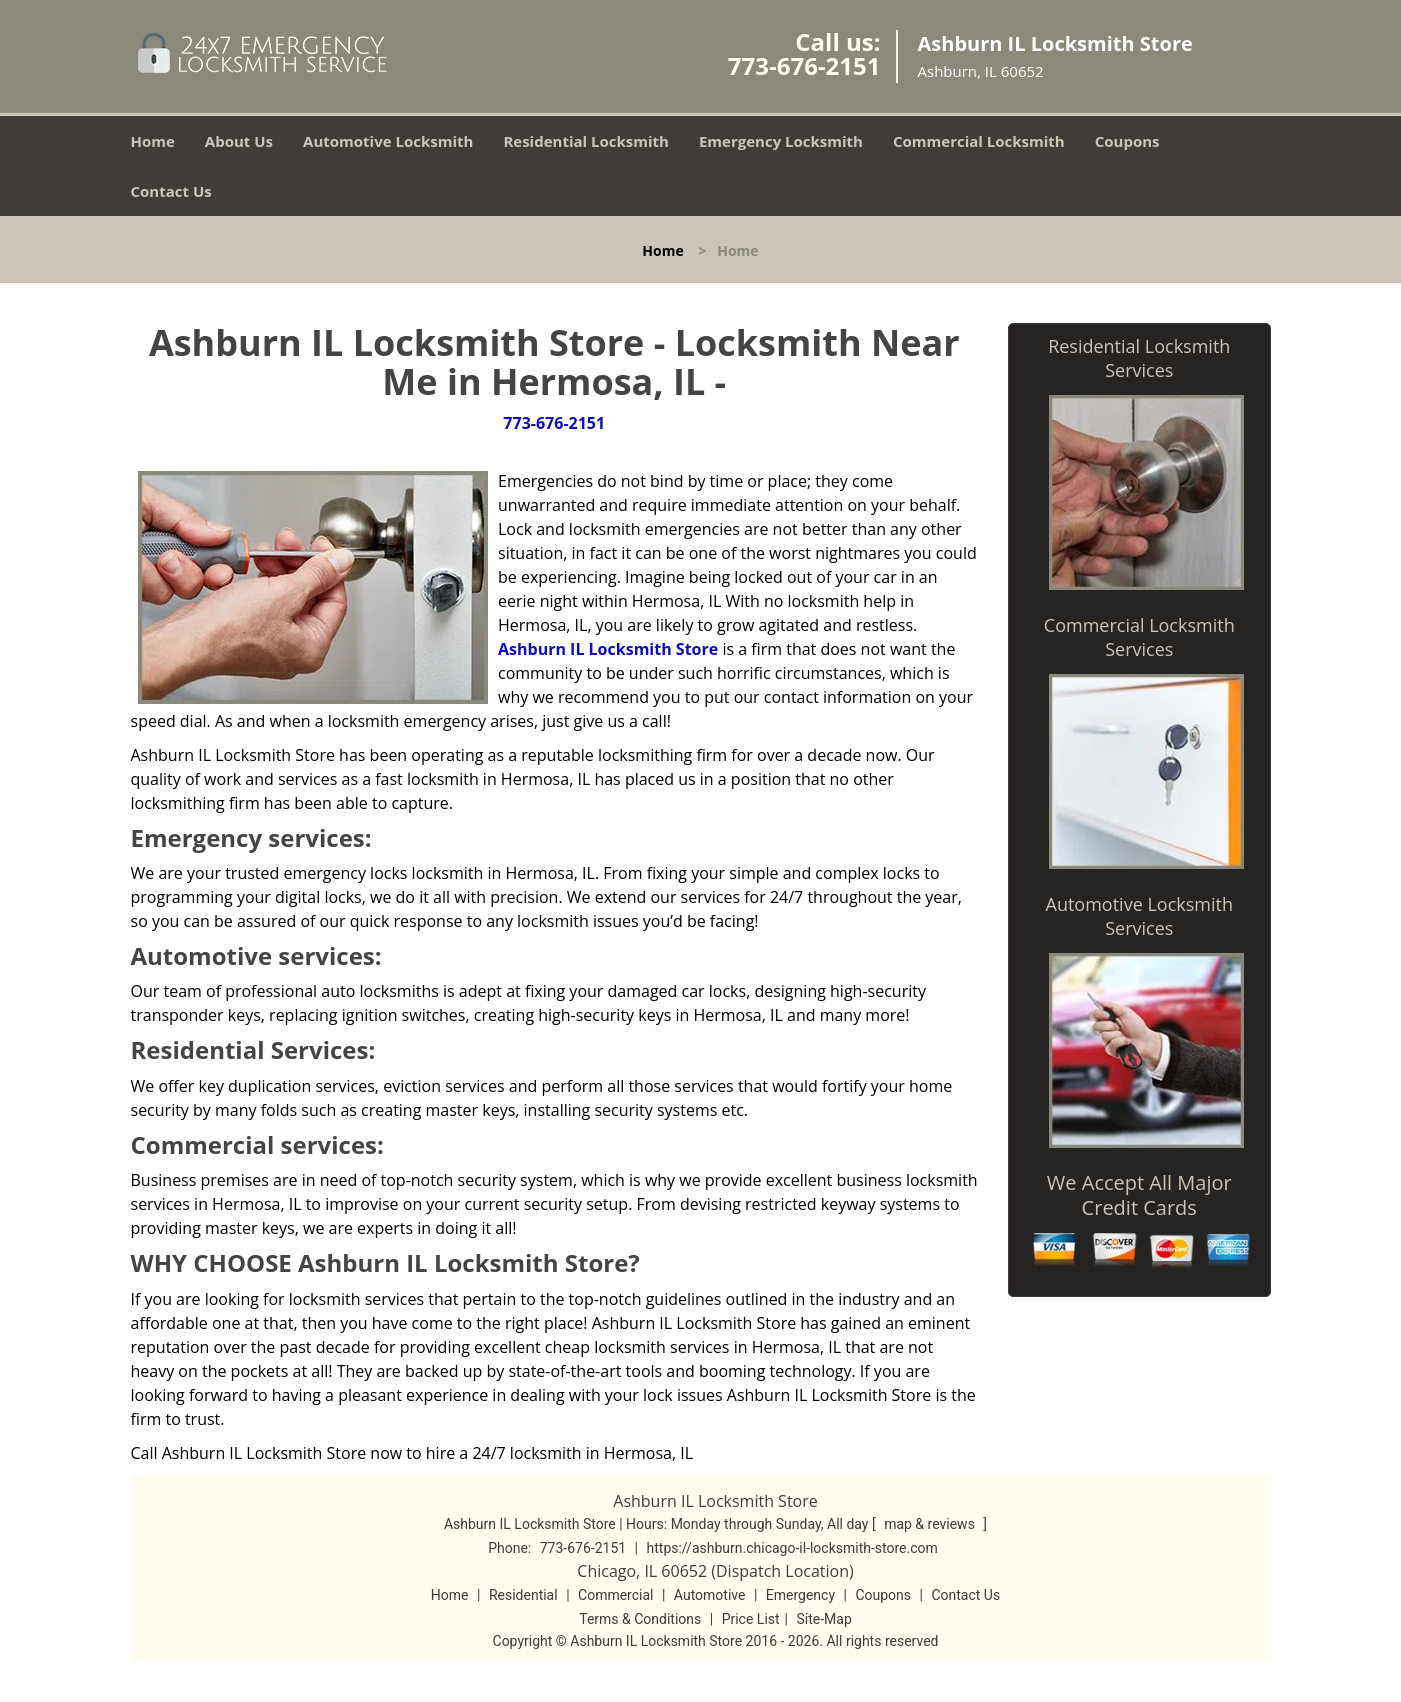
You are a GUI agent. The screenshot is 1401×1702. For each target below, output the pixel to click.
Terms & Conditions (640, 1619)
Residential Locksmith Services (1139, 358)
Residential (523, 1595)
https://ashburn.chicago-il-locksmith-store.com (792, 1548)
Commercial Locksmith (979, 141)
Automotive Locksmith (388, 141)
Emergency (800, 1595)
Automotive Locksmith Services (1139, 916)
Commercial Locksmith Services (1139, 637)
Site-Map (824, 1619)
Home (153, 141)
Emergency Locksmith (781, 141)
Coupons (1127, 141)
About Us (239, 141)
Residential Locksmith (586, 141)
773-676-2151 (804, 65)
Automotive (710, 1595)
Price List (751, 1619)
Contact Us (171, 191)
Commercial (615, 1595)
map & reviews (931, 1524)
